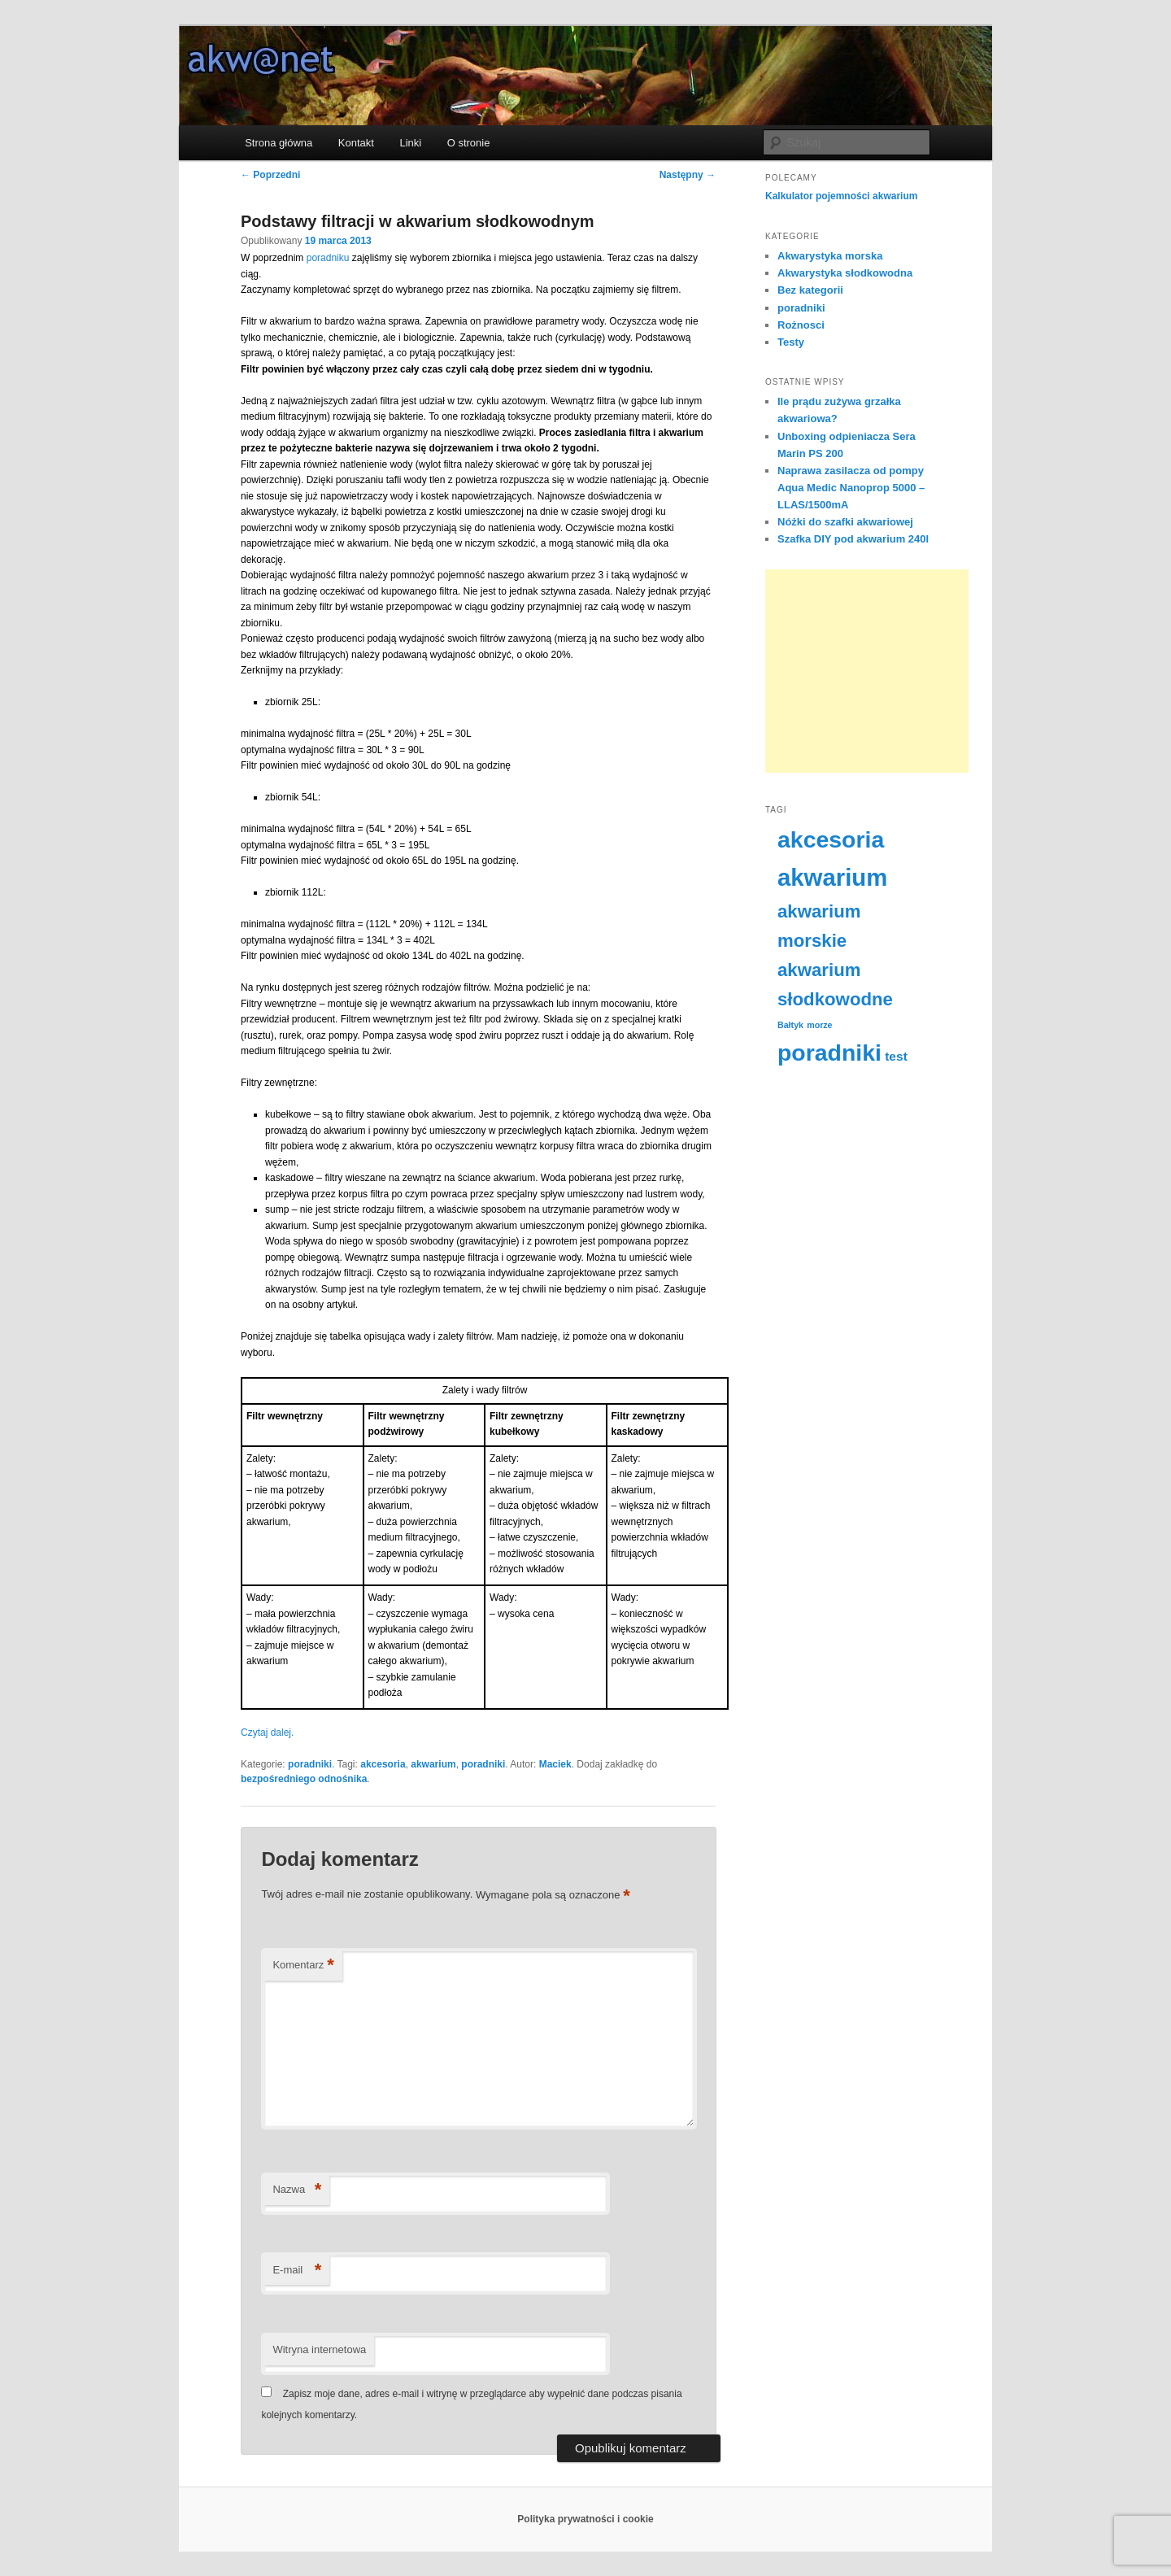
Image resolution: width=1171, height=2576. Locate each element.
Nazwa (296, 2190)
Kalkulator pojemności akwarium (841, 196)
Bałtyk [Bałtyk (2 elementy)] (790, 1025)
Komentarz (302, 1965)
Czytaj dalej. (267, 1732)
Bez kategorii (810, 290)
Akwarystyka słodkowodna (844, 273)
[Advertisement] (867, 671)
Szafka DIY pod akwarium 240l (853, 539)
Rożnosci (801, 325)
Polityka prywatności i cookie (585, 2519)
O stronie (468, 143)
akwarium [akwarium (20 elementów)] (832, 877)
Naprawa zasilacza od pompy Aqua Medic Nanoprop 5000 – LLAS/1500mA (851, 487)
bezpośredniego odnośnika (304, 1779)
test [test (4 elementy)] (896, 1056)
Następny (688, 175)
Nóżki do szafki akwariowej (845, 522)
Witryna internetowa (319, 2349)
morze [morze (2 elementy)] (819, 1025)
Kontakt (356, 143)
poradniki (310, 1764)
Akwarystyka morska (829, 256)
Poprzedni (270, 175)
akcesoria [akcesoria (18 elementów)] (830, 839)
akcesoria (382, 1764)
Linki (410, 143)
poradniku (328, 258)
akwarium (433, 1764)
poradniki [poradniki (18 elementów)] (829, 1053)
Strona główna (278, 143)
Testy (790, 342)
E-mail (296, 2270)
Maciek (555, 1764)
